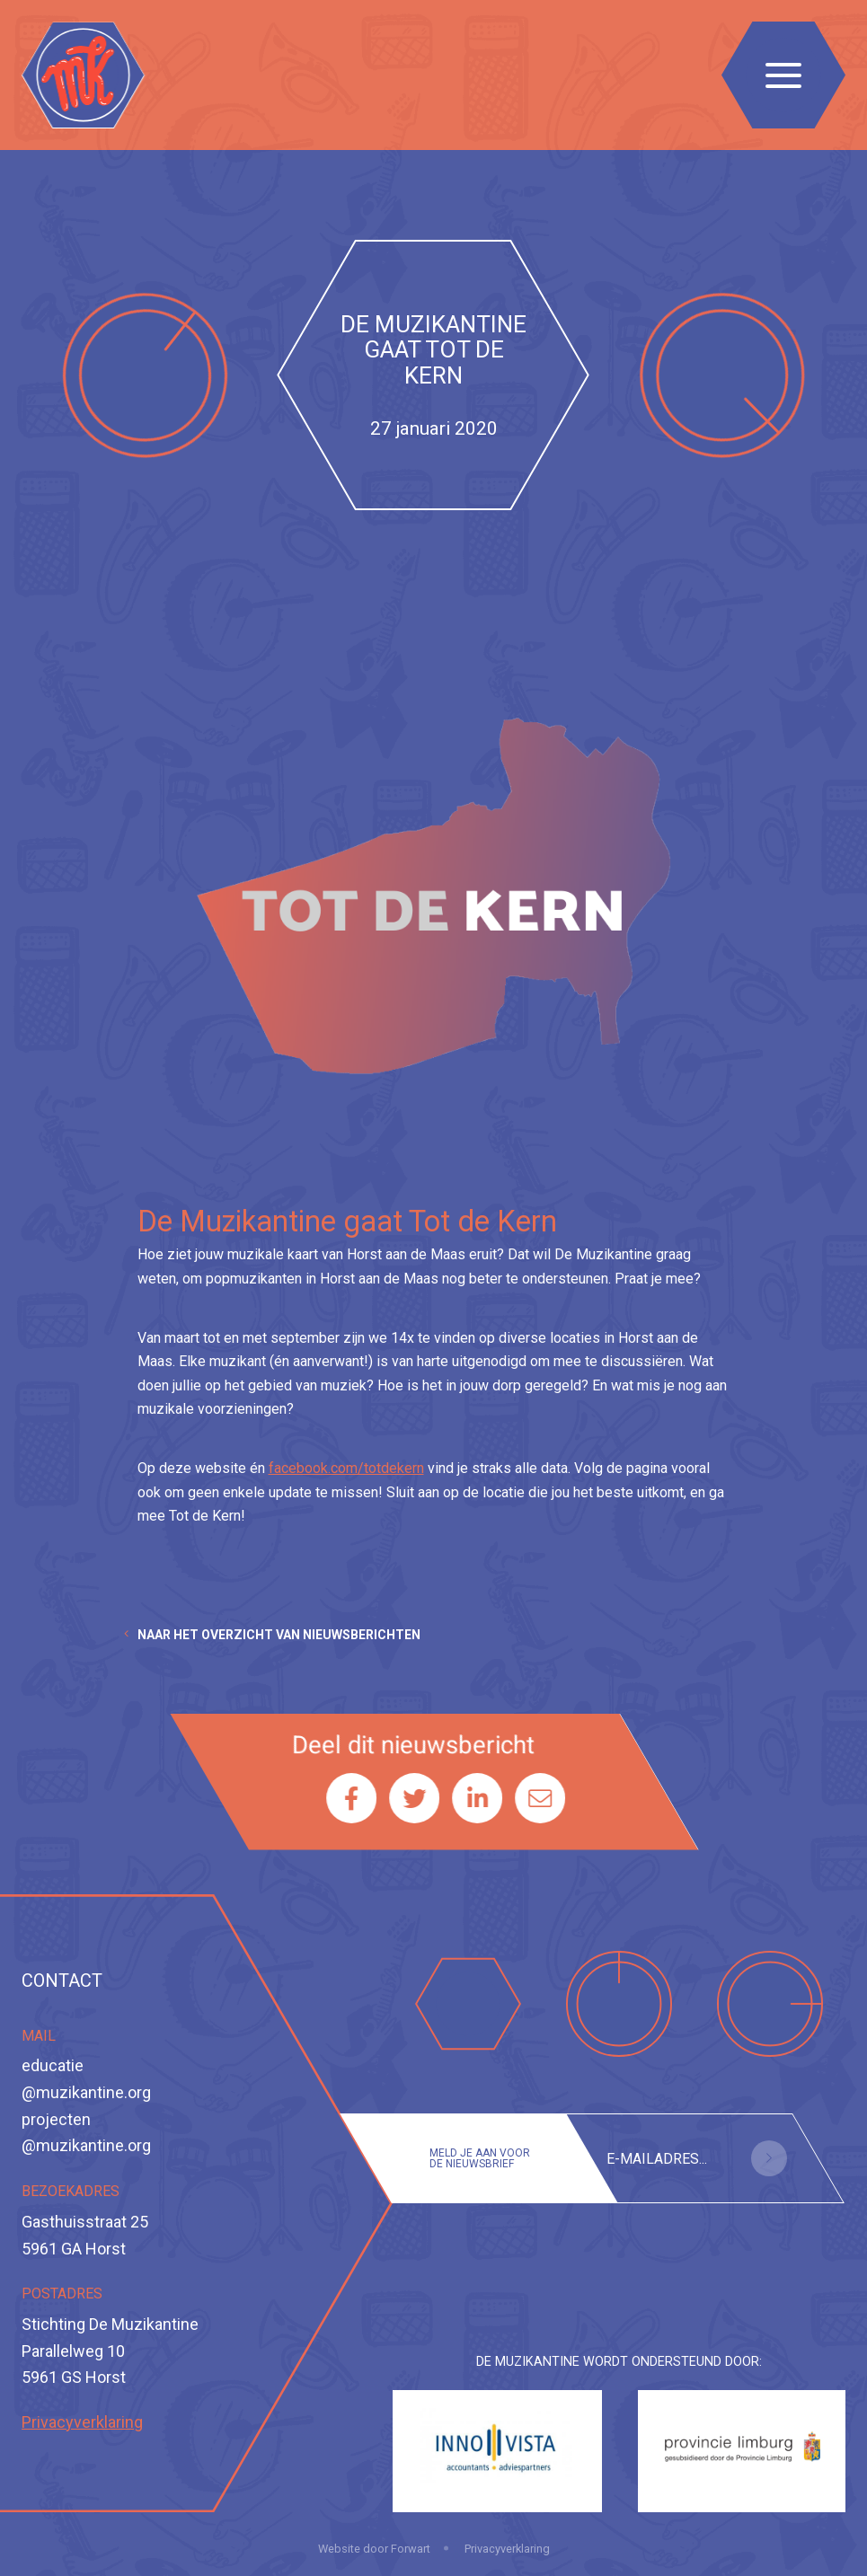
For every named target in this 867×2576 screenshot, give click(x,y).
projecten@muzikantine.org (86, 2133)
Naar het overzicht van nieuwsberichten (278, 1634)
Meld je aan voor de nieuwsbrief (479, 2158)
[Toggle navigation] (783, 75)
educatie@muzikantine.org (86, 2079)
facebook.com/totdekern (346, 1468)
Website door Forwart (374, 2548)
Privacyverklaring (82, 2422)
